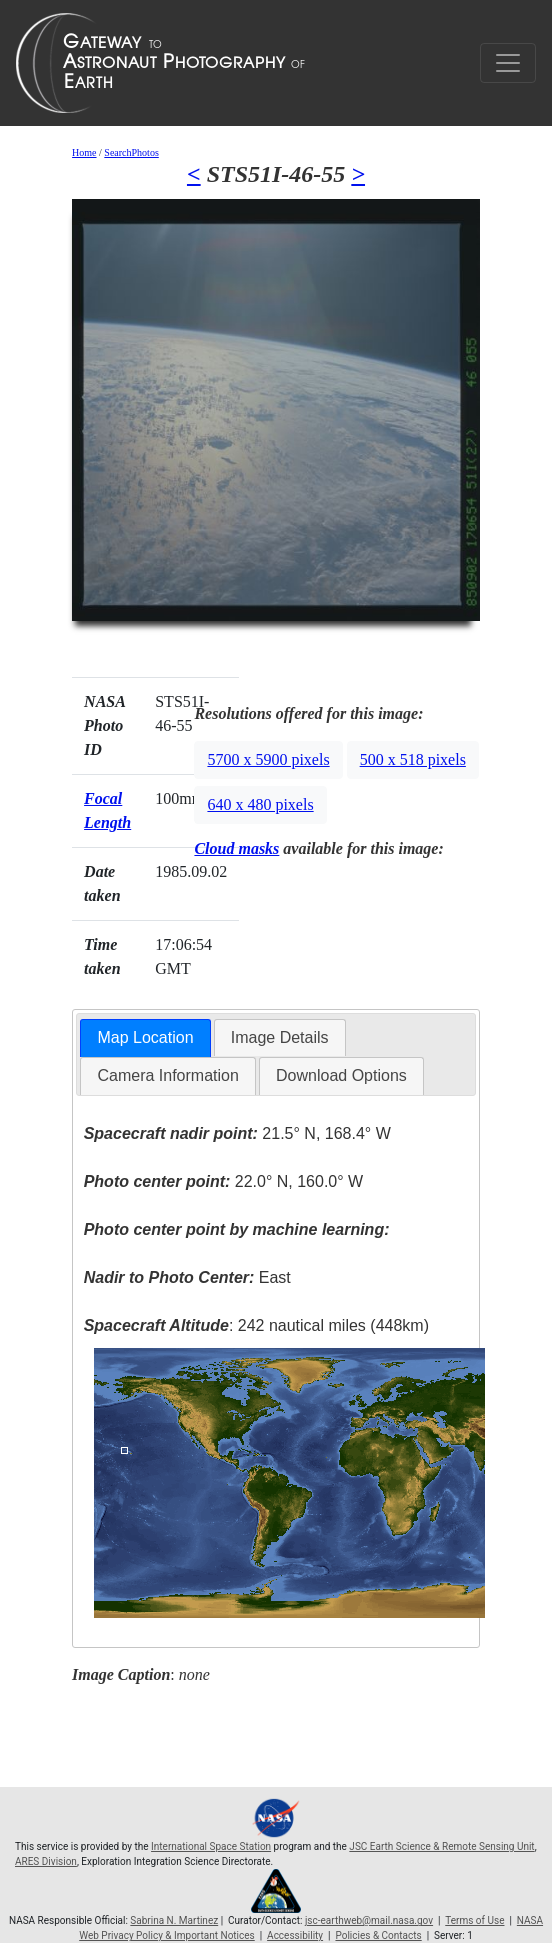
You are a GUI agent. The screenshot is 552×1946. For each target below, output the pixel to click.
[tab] (145, 1038)
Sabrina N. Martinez (174, 1920)
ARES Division (46, 1861)
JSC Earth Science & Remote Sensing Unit (441, 1846)
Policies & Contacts (378, 1935)
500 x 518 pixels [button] (413, 759)
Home (84, 152)
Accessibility (295, 1935)
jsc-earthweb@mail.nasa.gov (369, 1920)
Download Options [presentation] (341, 1075)
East (187, 1277)
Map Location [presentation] (145, 1037)
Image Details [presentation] (280, 1037)
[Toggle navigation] (508, 63)
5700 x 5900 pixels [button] (268, 759)
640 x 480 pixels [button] (260, 804)
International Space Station (211, 1846)
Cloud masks (236, 848)
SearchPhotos (131, 152)
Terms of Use (474, 1920)
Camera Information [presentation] (167, 1075)
